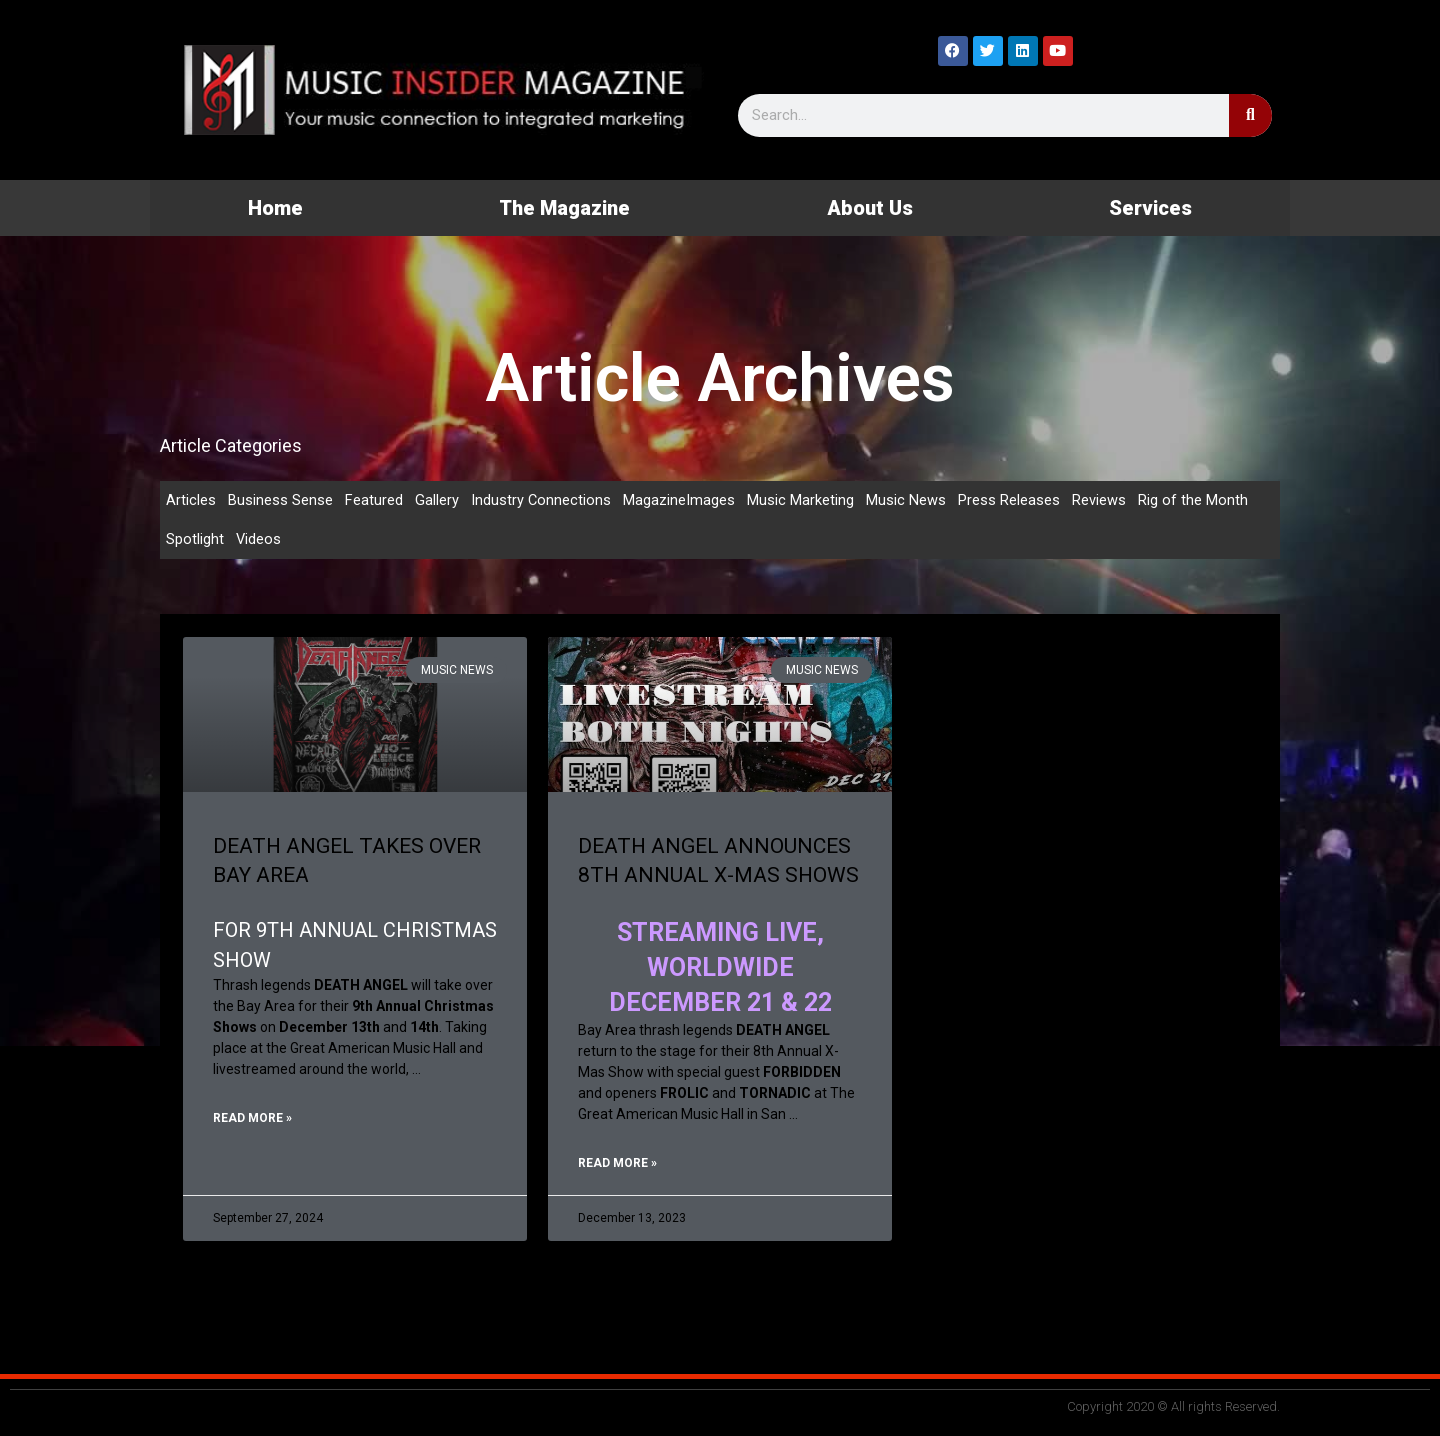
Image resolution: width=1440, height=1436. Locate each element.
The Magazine (564, 208)
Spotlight (195, 540)
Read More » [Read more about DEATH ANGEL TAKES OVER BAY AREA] (252, 1121)
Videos (259, 540)
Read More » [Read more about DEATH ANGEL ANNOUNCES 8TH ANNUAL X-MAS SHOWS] (617, 1166)
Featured (374, 500)
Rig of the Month (1194, 500)
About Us (870, 208)
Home (275, 208)
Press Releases (1010, 500)
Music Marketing (801, 500)
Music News (907, 500)
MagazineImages (680, 500)
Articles (191, 500)
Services (1150, 208)
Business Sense (280, 500)
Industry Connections (541, 500)
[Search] (1250, 115)
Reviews (1100, 500)
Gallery (437, 500)
